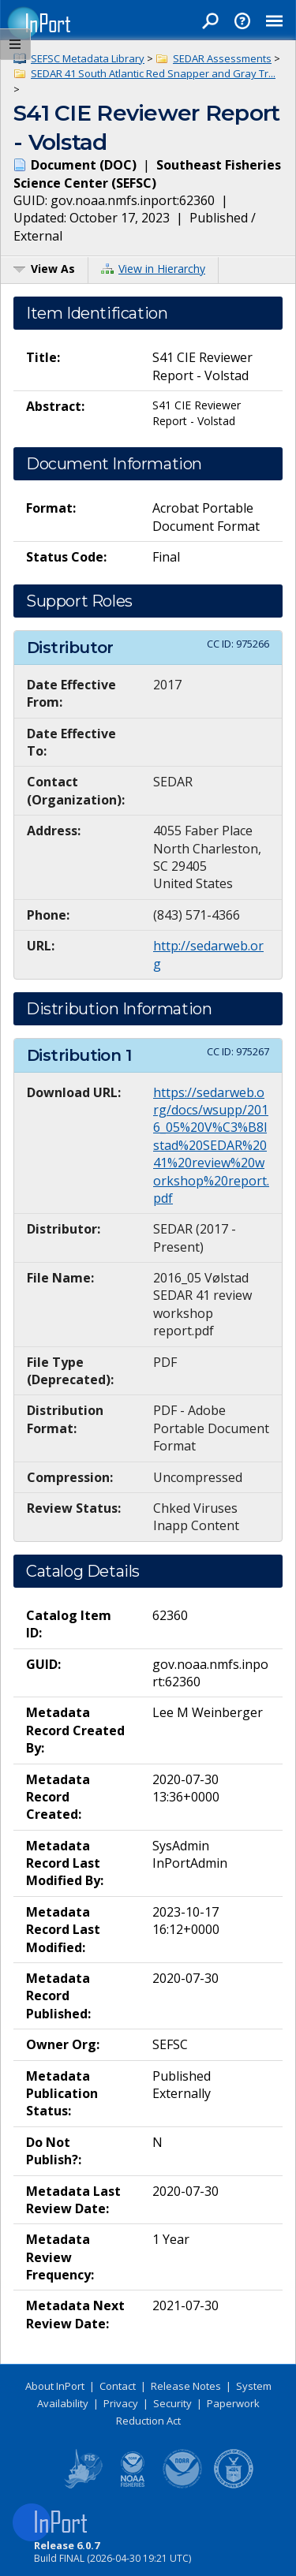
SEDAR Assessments (222, 58)
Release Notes (186, 2386)
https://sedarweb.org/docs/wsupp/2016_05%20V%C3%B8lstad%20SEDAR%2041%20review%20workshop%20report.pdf (211, 1145)
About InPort (54, 2386)
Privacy (120, 2403)
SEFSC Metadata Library (87, 58)
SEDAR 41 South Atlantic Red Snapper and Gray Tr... (153, 73)
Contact (117, 2386)
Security (172, 2403)
